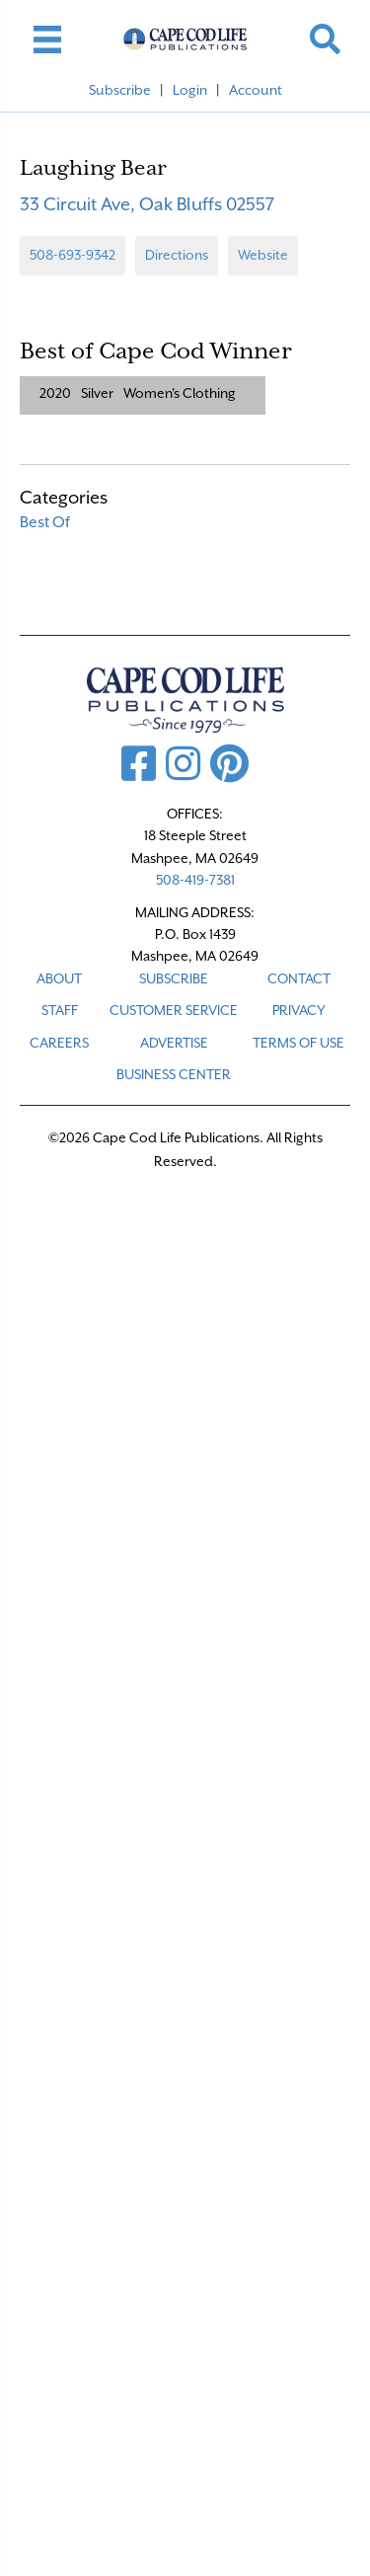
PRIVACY (299, 1010)
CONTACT (299, 978)
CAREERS (59, 1043)
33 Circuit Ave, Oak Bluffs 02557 (147, 204)
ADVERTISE (174, 1043)
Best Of (45, 522)
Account (255, 90)
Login (190, 90)
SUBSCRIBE (173, 978)
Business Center (173, 1074)
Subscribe (120, 90)
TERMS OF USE (298, 1043)
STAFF (59, 1010)
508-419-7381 (195, 880)
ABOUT (59, 978)
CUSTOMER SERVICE (174, 1010)
